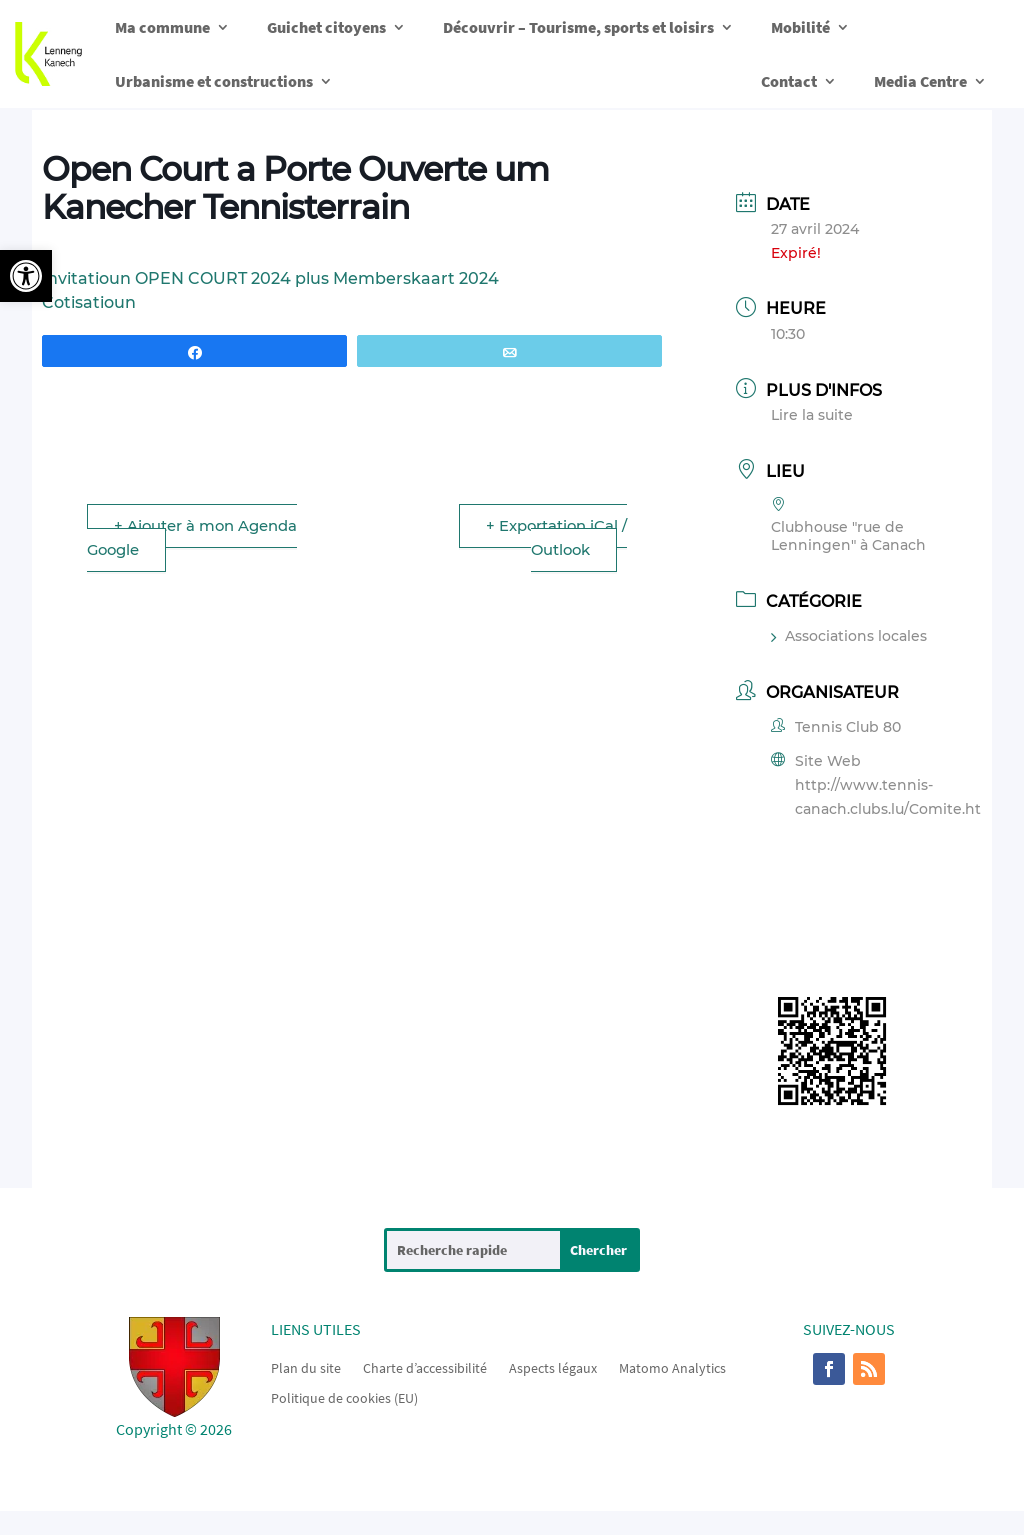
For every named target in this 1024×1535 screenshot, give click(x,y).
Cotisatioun (89, 302)
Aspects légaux (553, 1367)
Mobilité (800, 27)
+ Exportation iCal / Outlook (555, 537)
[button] (26, 276)
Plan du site (306, 1367)
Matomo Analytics (672, 1367)
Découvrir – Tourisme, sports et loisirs (578, 27)
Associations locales (849, 636)
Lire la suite (812, 415)
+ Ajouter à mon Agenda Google (194, 537)
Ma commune (162, 27)
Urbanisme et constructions (214, 81)
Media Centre (920, 81)
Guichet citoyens (326, 27)
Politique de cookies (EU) (344, 1397)
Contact (789, 81)
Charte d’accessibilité (425, 1367)
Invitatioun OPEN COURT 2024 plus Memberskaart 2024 (270, 278)
